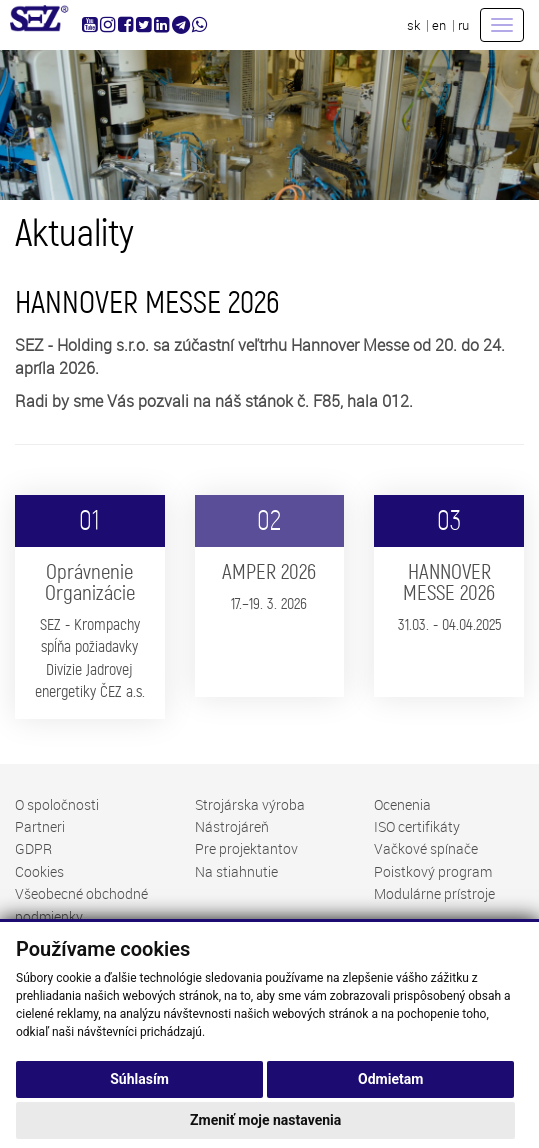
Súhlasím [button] (139, 1079)
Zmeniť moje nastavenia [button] (265, 1120)
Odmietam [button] (390, 1079)
